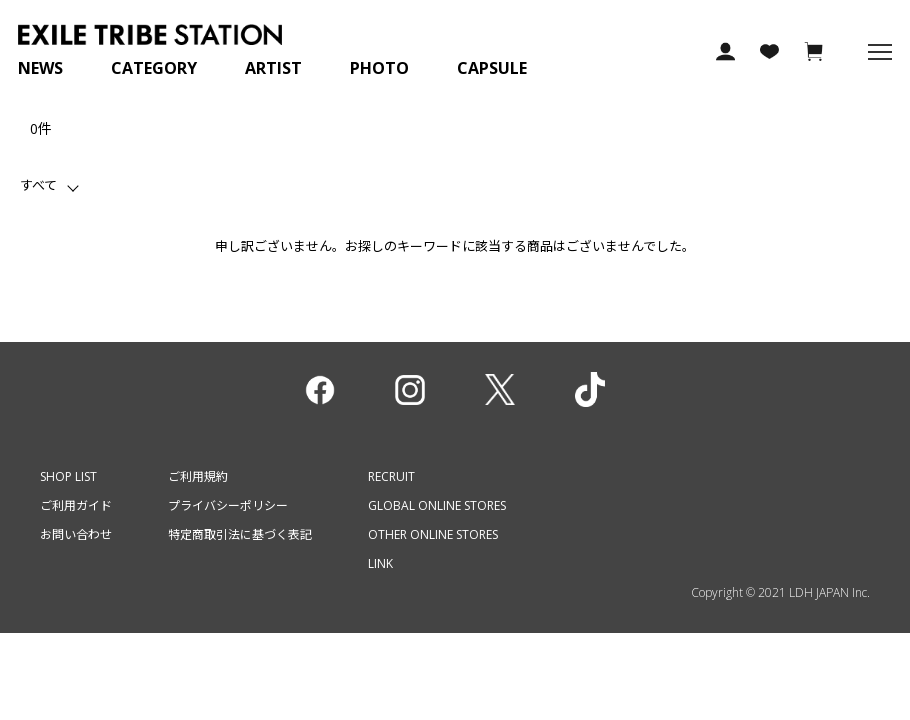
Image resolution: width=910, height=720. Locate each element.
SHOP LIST (68, 476)
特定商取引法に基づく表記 (240, 534)
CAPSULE (492, 68)
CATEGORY (154, 68)
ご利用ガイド (76, 505)
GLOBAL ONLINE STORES (437, 505)
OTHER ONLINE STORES (433, 534)
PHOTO (379, 68)
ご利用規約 (198, 476)
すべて (38, 185)
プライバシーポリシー (228, 505)
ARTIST (273, 68)
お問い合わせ (76, 534)
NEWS (40, 68)
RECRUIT (391, 476)
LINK (380, 563)
